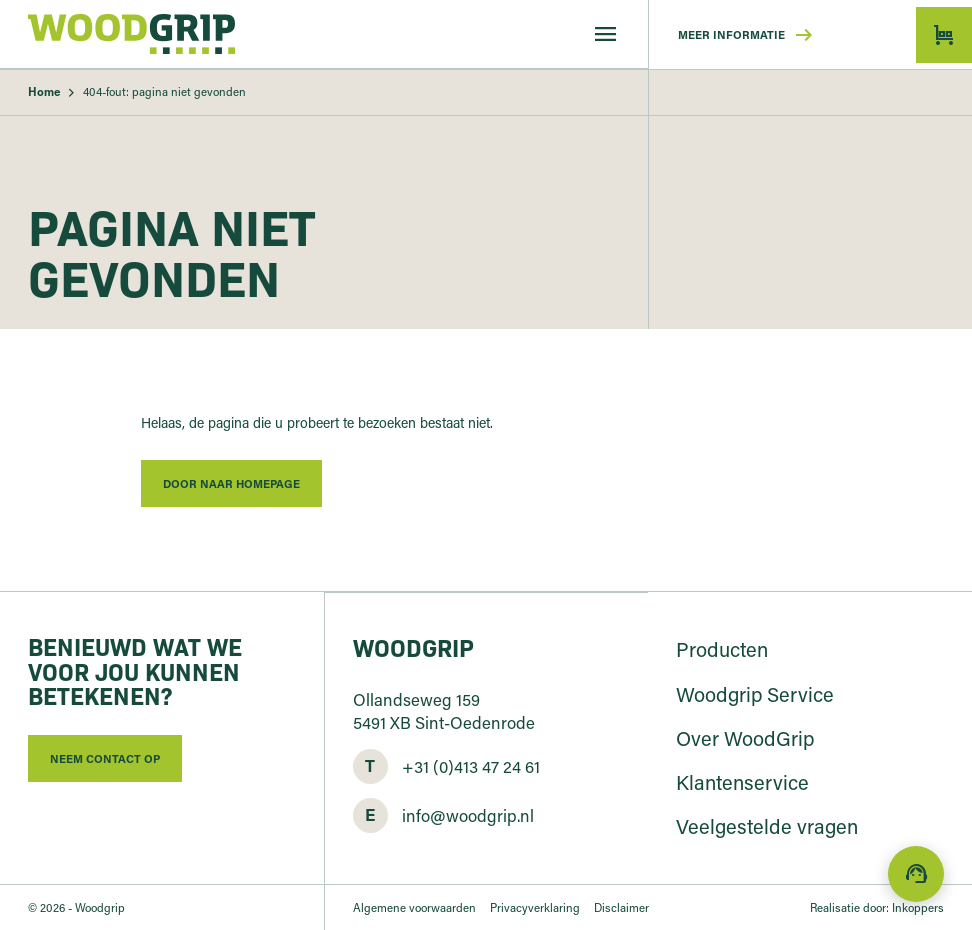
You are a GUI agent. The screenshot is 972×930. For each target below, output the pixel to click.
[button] (944, 35)
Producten (722, 649)
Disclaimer (621, 907)
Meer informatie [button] (747, 35)
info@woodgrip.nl (468, 814)
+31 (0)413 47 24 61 (471, 765)
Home (44, 91)
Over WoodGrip (745, 738)
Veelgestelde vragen (767, 826)
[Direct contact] (916, 874)
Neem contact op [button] (105, 758)
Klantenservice (742, 782)
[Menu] (606, 34)
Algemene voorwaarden (414, 907)
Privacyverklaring (535, 907)
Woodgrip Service (755, 694)
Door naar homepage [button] (231, 483)
